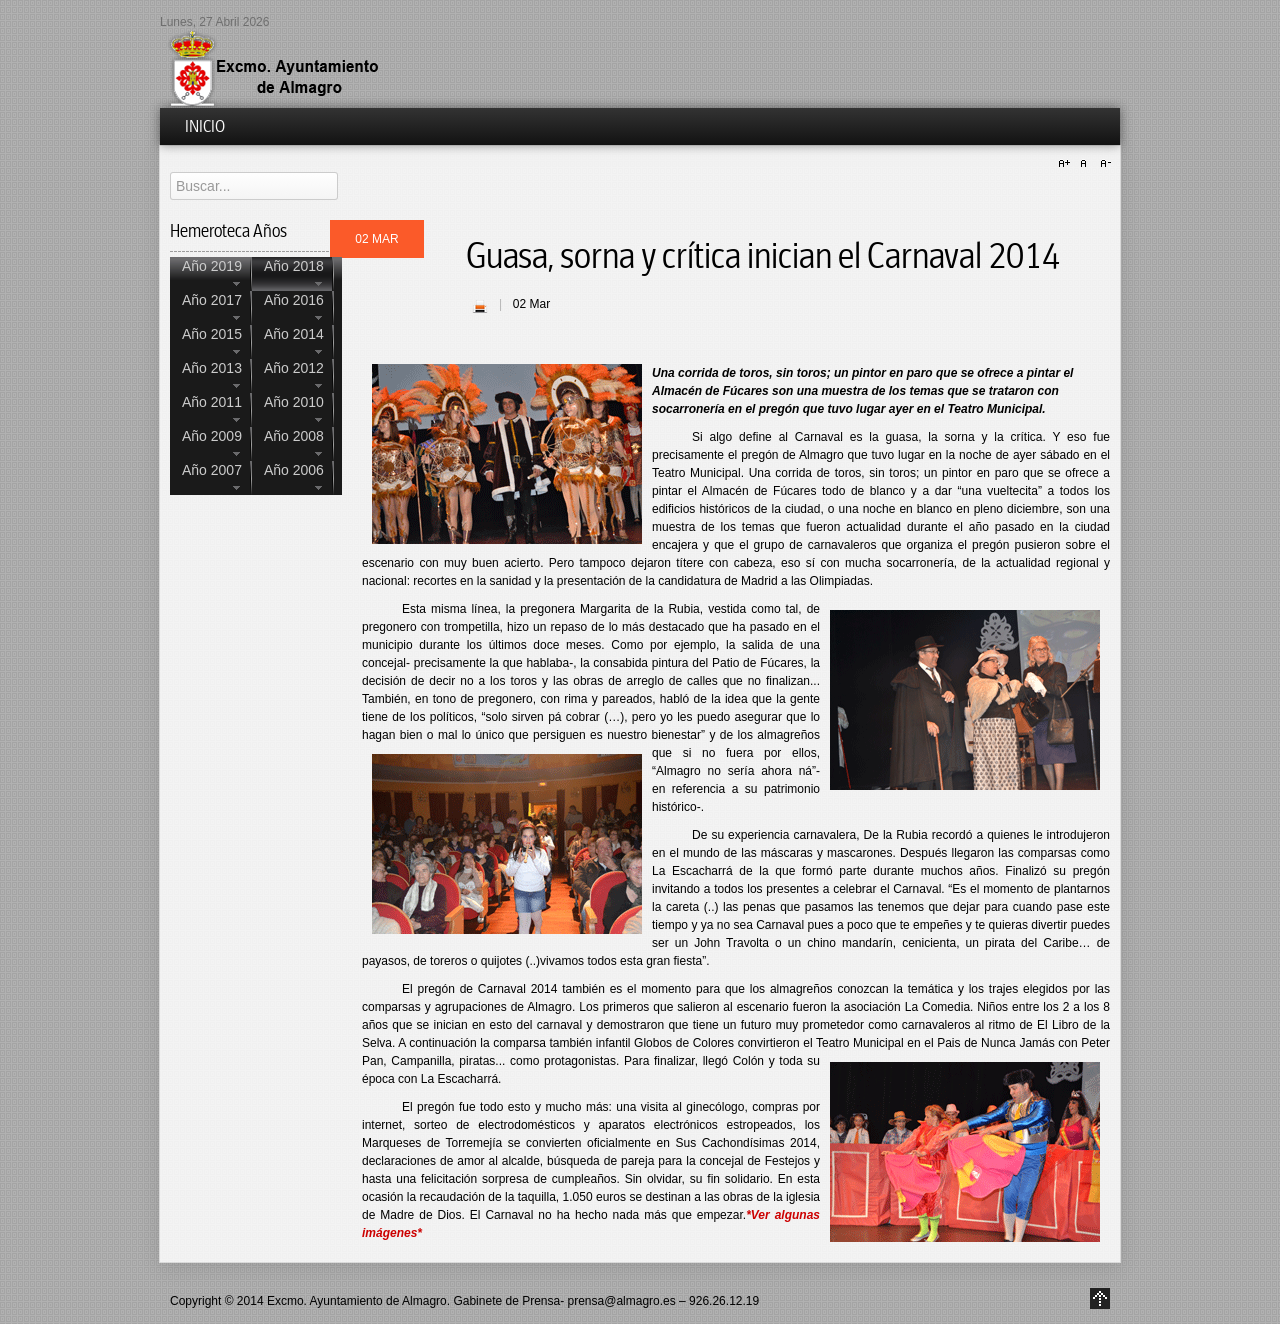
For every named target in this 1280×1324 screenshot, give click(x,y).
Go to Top (1100, 1298)
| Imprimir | (480, 306)
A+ (1067, 164)
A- (1103, 164)
